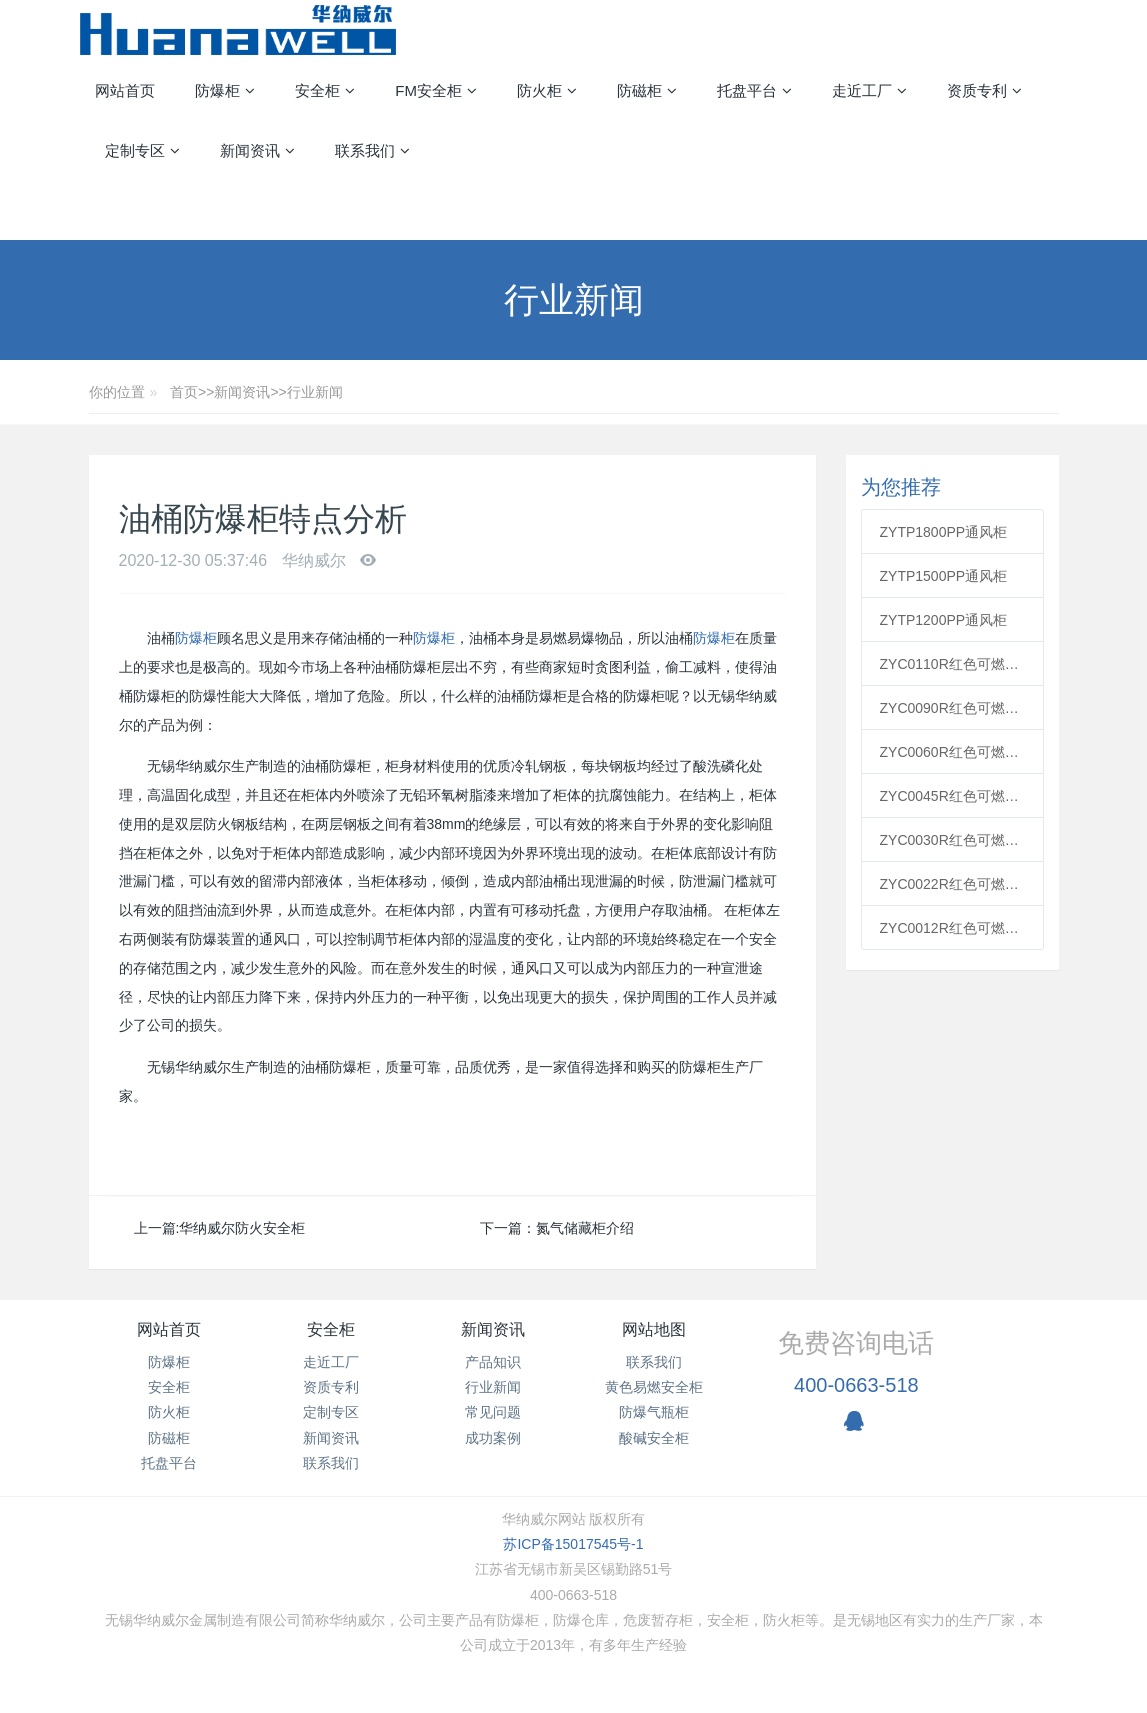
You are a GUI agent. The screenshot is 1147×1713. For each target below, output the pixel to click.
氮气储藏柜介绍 (585, 1228)
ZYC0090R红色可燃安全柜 (953, 708)
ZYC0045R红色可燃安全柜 (953, 796)
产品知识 (493, 1362)
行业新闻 (315, 392)
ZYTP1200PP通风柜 (944, 620)
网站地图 (654, 1329)
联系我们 (331, 1463)
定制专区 (331, 1412)
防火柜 (169, 1412)
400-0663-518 (856, 1385)
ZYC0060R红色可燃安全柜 (953, 752)
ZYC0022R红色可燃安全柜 (953, 884)
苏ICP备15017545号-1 (573, 1544)
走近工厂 (331, 1362)
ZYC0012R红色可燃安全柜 (953, 928)
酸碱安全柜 (654, 1438)
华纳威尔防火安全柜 (242, 1228)
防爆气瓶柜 (654, 1412)
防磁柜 (169, 1438)
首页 (184, 392)
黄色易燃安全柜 (654, 1387)
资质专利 (331, 1387)
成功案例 (493, 1438)
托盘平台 (169, 1463)
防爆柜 (196, 638)
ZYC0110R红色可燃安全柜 (953, 664)
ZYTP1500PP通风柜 (944, 576)
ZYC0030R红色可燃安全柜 (953, 840)
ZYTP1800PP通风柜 (944, 532)
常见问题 (493, 1412)
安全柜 (169, 1387)
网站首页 (125, 90)
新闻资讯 (242, 392)
